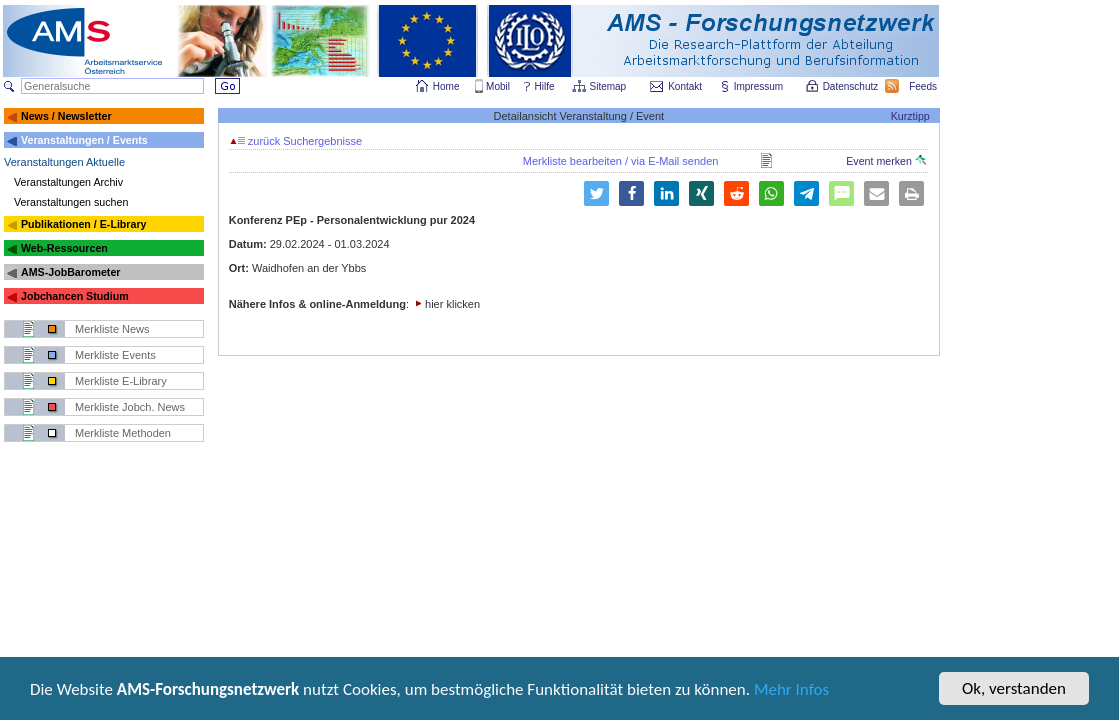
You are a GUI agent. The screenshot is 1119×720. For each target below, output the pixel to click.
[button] (596, 193)
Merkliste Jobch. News (130, 407)
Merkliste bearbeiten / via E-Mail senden (621, 161)
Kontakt (685, 86)
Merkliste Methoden (123, 433)
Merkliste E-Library (121, 381)
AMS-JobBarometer (70, 272)
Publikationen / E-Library (84, 224)
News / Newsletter (66, 116)
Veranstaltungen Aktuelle (64, 162)
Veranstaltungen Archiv (68, 182)
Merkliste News (112, 329)
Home (446, 86)
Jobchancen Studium (75, 296)
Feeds (924, 86)
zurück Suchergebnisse (296, 141)
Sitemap (609, 86)
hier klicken (452, 304)
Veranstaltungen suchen (71, 202)
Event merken (886, 161)
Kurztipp (910, 116)
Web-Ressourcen (64, 248)
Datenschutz (852, 86)
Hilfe (545, 86)
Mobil (498, 86)
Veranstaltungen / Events (84, 140)
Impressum (759, 86)
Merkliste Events (115, 355)
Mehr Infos (791, 691)
